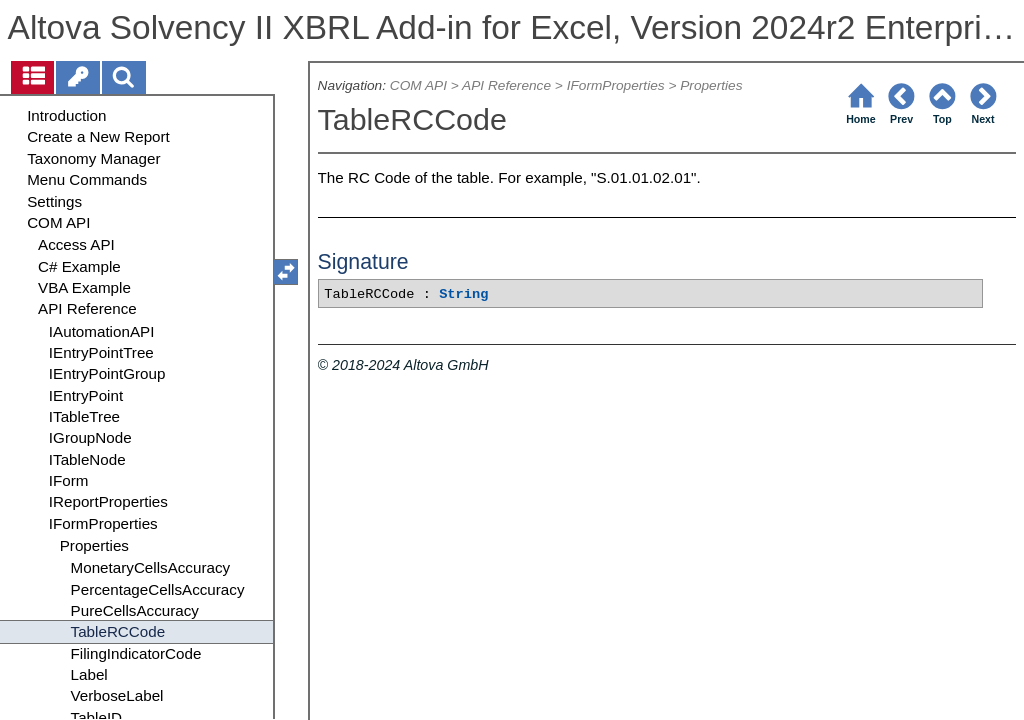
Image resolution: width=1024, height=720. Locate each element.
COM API (418, 85)
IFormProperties (616, 85)
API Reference (506, 85)
